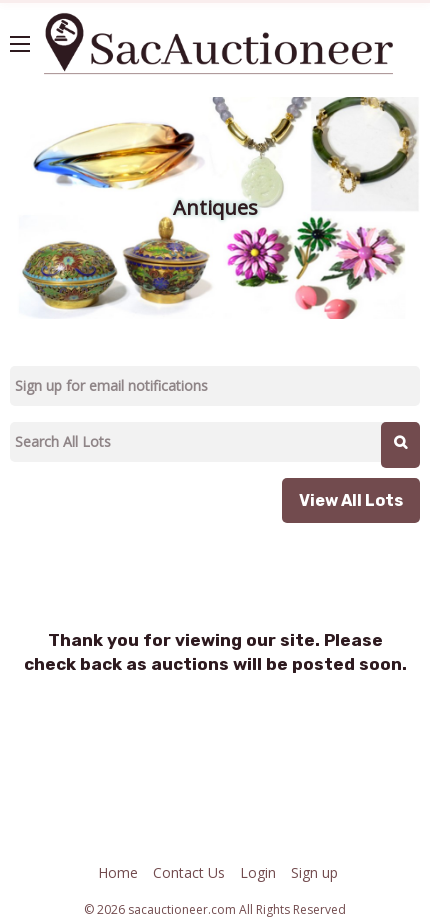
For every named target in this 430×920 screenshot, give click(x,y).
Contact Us (189, 872)
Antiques (215, 207)
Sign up (314, 872)
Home (118, 872)
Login (258, 872)
